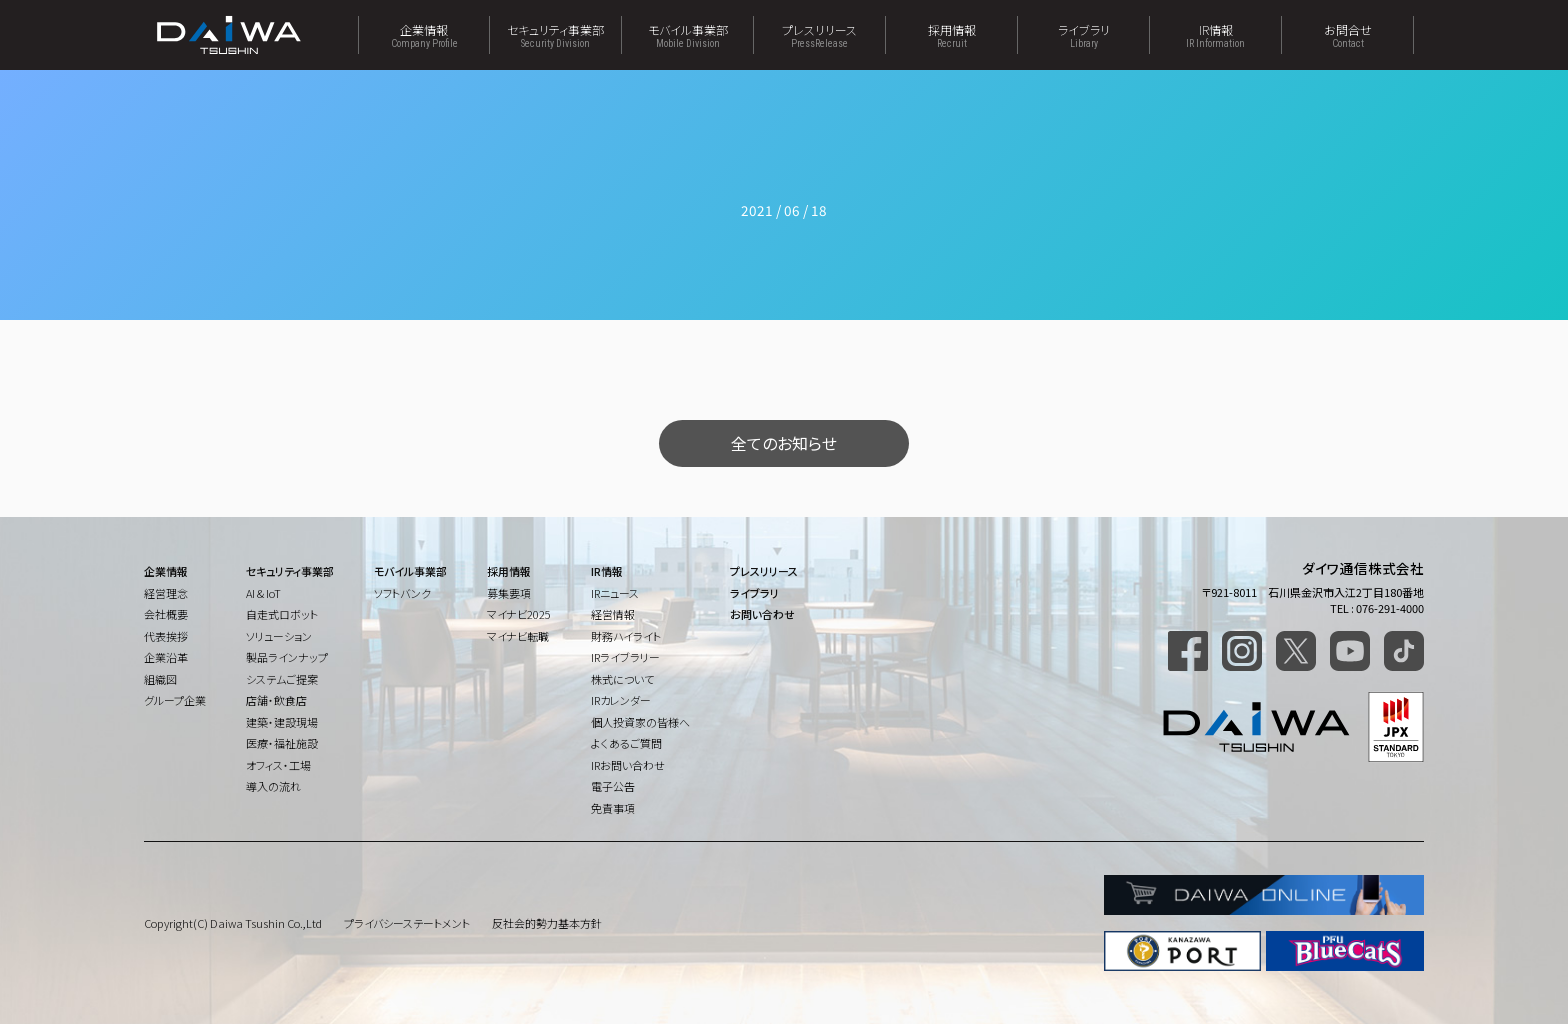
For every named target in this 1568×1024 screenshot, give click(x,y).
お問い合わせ (762, 614)
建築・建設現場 (282, 722)
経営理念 (166, 593)
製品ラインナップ (287, 657)
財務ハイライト (626, 636)
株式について (622, 679)
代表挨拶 (166, 636)
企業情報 (424, 35)
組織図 (160, 679)
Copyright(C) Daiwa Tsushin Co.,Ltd (233, 923)
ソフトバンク (402, 593)
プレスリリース (819, 35)
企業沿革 (166, 657)
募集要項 (509, 593)
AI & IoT (263, 593)
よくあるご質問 (626, 743)
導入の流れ (273, 786)
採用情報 (951, 35)
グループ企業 (175, 700)
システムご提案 (282, 679)
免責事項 (613, 808)
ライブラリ (1083, 35)
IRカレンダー (621, 700)
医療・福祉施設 (282, 743)
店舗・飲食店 (276, 700)
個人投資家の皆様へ (640, 722)
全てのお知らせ (784, 443)
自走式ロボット (282, 614)
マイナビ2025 (519, 614)
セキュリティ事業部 (555, 35)
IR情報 (1215, 35)
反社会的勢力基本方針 (547, 923)
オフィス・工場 (278, 765)
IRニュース (615, 593)
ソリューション (279, 636)
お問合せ (1347, 35)
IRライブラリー (625, 657)
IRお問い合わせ (628, 765)
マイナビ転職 (518, 636)
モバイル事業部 (687, 35)
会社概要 (166, 614)
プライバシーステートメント (407, 923)
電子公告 (613, 786)
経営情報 (613, 614)
